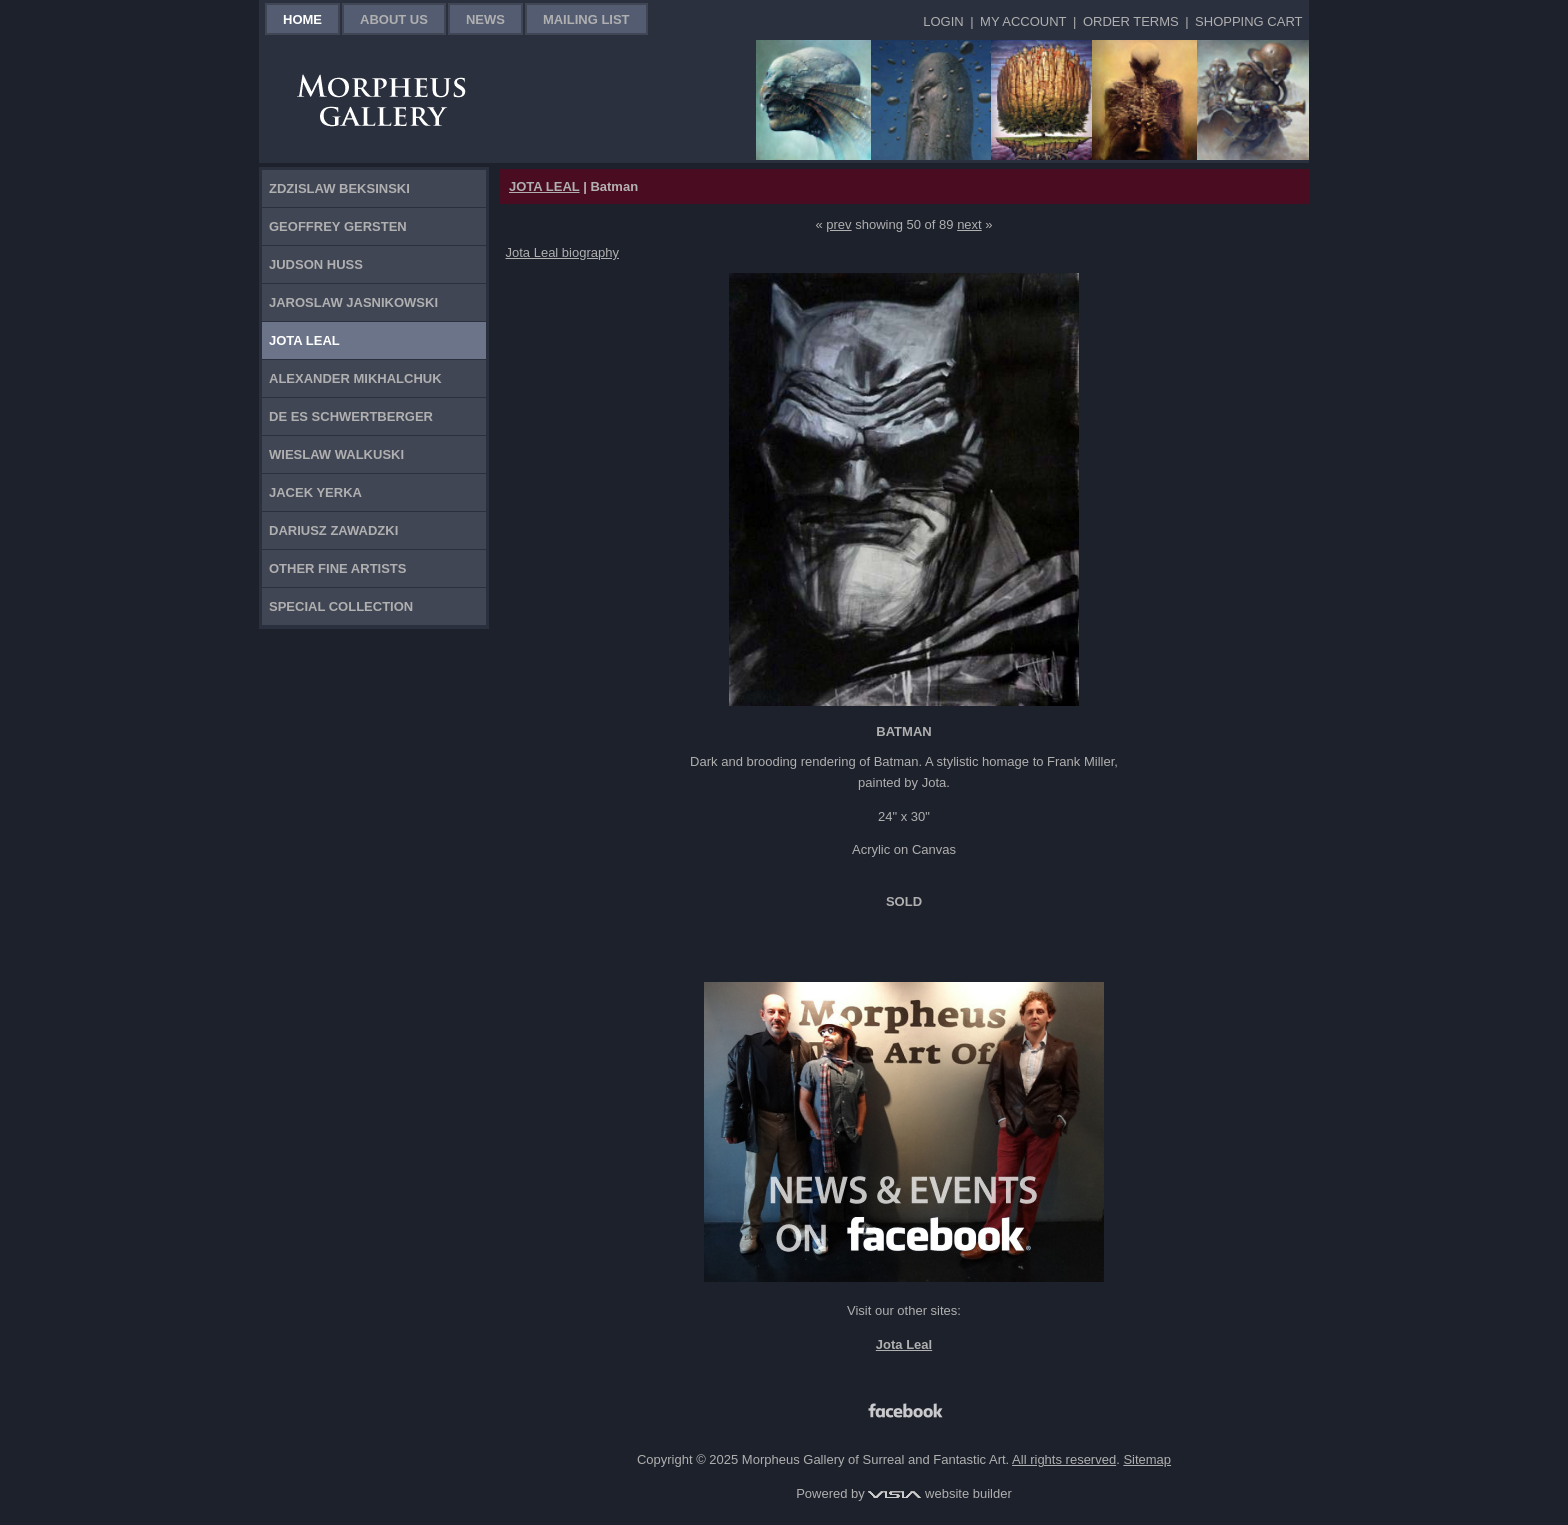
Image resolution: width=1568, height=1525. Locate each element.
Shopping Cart (1248, 21)
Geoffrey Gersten (338, 226)
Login (943, 21)
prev (838, 224)
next (969, 224)
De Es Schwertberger (351, 416)
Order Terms (1131, 21)
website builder (939, 1493)
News (485, 19)
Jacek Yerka (315, 492)
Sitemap (1147, 1459)
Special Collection (341, 606)
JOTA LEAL (544, 186)
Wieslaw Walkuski (336, 454)
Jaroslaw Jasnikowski (353, 302)
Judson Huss (316, 264)
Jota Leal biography (562, 252)
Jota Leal (304, 340)
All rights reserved (1064, 1459)
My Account (1023, 21)
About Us (394, 19)
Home (302, 19)
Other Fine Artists (337, 568)
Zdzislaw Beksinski (339, 188)
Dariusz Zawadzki (333, 530)
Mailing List (586, 19)
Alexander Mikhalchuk (355, 378)
